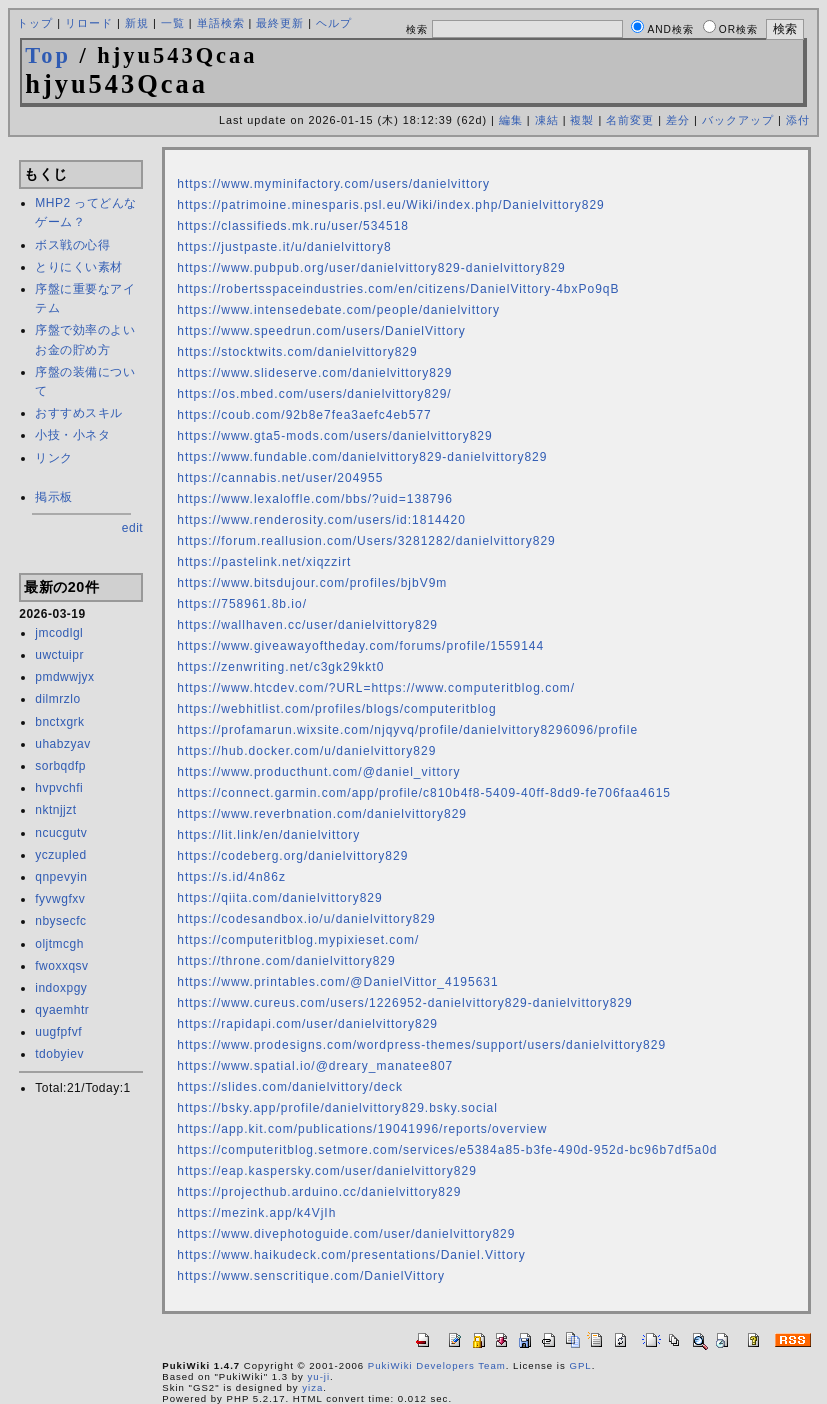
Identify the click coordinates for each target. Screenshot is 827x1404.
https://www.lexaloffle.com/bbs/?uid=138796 (315, 499)
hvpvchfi (59, 788)
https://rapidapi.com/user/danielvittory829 (307, 1024)
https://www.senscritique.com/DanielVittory (311, 1276)
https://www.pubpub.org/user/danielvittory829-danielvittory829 (371, 268)
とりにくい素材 (79, 267)
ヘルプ (334, 23)
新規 (137, 23)
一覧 (173, 23)
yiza (312, 1387)
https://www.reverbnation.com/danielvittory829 (322, 814)
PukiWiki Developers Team (437, 1365)
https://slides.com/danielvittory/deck (290, 1087)
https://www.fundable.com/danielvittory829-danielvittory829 (362, 457)
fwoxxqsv (61, 966)
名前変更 (630, 120)
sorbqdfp (60, 766)
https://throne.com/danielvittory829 (286, 961)
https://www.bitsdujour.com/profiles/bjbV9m (312, 583)
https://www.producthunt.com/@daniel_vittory (318, 772)
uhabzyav (62, 744)
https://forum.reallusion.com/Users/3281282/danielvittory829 (366, 541)
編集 (511, 120)
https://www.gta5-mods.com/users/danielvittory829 (334, 436)
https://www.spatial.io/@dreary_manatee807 (315, 1066)
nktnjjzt (55, 810)
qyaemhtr (62, 1010)
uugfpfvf (58, 1032)
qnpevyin (61, 877)
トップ (35, 23)
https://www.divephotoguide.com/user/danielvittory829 (346, 1234)
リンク (54, 458)
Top (48, 55)
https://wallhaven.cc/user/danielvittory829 (307, 625)
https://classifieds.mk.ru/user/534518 (293, 226)
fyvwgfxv (60, 899)
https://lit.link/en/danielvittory (268, 835)
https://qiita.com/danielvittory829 (279, 898)
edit (132, 528)
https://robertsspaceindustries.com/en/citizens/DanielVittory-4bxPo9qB (398, 289)
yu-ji (319, 1376)
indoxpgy (61, 988)
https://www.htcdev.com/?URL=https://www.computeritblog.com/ (376, 688)
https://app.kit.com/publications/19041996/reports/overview (362, 1129)
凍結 (547, 120)
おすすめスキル (79, 413)
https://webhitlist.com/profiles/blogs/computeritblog (336, 709)
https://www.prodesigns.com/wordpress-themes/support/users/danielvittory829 (421, 1045)
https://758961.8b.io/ (242, 604)
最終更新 (280, 23)
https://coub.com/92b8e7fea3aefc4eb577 (304, 415)
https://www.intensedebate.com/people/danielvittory (338, 310)
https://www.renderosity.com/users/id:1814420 (321, 520)
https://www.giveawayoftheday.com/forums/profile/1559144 (360, 646)
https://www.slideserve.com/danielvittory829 (314, 373)
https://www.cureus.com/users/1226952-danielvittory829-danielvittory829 (405, 1003)
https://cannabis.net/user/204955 (280, 478)
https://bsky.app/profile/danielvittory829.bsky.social (337, 1108)
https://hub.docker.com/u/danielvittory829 (306, 751)
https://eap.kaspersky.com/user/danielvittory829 (327, 1171)
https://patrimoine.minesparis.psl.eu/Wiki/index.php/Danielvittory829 (391, 205)
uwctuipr (59, 655)
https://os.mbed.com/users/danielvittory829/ (314, 394)
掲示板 (54, 497)
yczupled (60, 855)
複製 (582, 120)
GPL (580, 1365)
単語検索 (221, 23)
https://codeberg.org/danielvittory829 (292, 856)
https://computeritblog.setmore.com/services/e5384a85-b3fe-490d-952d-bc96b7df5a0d (447, 1150)
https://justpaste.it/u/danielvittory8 (284, 247)
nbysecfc (60, 921)
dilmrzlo (57, 699)
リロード (89, 23)
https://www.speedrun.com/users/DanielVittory (321, 331)
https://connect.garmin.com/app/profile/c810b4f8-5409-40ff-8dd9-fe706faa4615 (424, 793)
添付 (798, 120)
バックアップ (738, 120)
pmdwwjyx (64, 677)
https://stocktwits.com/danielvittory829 (297, 352)
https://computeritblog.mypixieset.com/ (298, 940)
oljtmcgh (59, 944)
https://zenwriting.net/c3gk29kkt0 (280, 667)
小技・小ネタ (72, 435)
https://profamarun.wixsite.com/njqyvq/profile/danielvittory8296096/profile (407, 730)
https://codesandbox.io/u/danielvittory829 (306, 919)
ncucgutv (61, 833)
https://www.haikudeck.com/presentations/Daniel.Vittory (351, 1255)
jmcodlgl (59, 633)
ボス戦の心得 (72, 245)
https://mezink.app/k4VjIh (256, 1213)
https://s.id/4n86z (231, 877)
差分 (678, 120)
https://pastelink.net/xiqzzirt (264, 562)
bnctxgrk (59, 722)
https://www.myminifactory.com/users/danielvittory (333, 184)
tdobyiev (59, 1054)
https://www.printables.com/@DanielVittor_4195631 (337, 982)
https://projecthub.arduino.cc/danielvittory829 (319, 1192)
